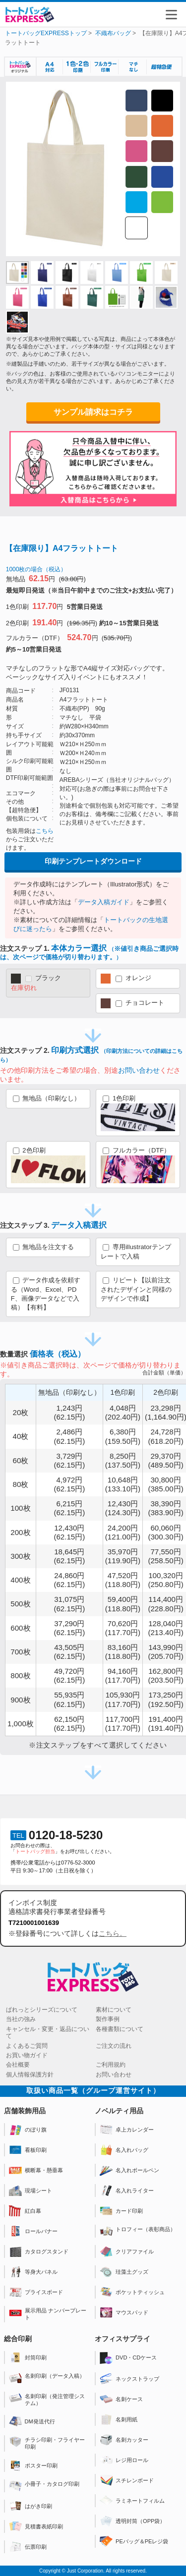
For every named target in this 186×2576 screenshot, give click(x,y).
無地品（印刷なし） (47, 1098)
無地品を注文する (43, 1247)
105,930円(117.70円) (122, 1699)
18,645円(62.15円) (69, 1556)
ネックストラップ (129, 2378)
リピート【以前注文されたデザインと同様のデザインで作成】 (136, 1289)
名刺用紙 (118, 2419)
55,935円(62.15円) (69, 1699)
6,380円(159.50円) (122, 1436)
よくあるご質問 (27, 2045)
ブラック (36, 982)
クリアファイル (127, 2251)
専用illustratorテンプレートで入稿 (136, 1251)
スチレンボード (127, 2480)
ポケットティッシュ (132, 2292)
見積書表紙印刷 (36, 2526)
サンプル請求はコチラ (93, 411)
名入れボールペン (129, 2170)
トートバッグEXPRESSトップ (46, 33)
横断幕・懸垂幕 (36, 2170)
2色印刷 (48, 1165)
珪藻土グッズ (124, 2271)
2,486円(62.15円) (69, 1436)
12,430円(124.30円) (122, 1508)
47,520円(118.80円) (122, 1580)
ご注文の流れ (113, 2045)
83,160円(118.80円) (122, 1651)
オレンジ (126, 979)
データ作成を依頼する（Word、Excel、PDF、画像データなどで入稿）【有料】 (46, 1293)
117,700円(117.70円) (122, 1723)
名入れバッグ (124, 2149)
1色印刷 (138, 1113)
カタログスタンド (38, 2251)
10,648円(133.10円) (122, 1484)
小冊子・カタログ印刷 (44, 2485)
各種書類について (119, 2029)
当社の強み (21, 2019)
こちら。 (112, 1933)
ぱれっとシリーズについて (41, 2009)
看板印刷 (28, 2149)
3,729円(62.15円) (69, 1460)
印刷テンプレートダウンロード (93, 861)
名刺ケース (121, 2399)
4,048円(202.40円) (122, 1412)
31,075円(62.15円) (69, 1603)
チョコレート (132, 1003)
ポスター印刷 (33, 2465)
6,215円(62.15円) (69, 1508)
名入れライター (127, 2190)
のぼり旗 (28, 2129)
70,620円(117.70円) (122, 1628)
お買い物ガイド (27, 2055)
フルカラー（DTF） (138, 1165)
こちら (45, 830)
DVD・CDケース (128, 2358)
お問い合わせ (139, 1070)
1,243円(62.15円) (69, 1412)
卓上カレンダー (127, 2129)
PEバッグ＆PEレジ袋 (134, 2541)
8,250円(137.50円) (122, 1460)
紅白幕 (25, 2210)
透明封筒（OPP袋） (132, 2521)
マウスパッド (124, 2312)
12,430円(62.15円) (69, 1532)
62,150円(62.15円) (69, 1723)
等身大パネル (33, 2271)
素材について (113, 2009)
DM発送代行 (32, 2421)
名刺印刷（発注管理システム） (47, 2399)
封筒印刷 (28, 2357)
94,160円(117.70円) (122, 1675)
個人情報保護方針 (30, 2074)
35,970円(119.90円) (122, 1556)
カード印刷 (121, 2210)
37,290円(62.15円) (69, 1628)
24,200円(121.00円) (122, 1532)
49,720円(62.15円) (69, 1675)
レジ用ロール (124, 2460)
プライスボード (36, 2292)
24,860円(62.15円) (69, 1580)
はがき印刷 (30, 2506)
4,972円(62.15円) (69, 1484)
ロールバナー (33, 2231)
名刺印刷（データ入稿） (47, 2377)
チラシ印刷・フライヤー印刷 (47, 2443)
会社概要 (18, 2064)
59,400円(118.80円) (122, 1603)
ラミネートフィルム (132, 2500)
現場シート (30, 2190)
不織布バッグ (113, 33)
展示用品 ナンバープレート (47, 2313)
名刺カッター (124, 2439)
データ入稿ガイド (103, 902)
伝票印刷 (28, 2546)
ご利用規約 (110, 2064)
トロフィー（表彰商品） (138, 2231)
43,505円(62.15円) (69, 1651)
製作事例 (108, 2019)
